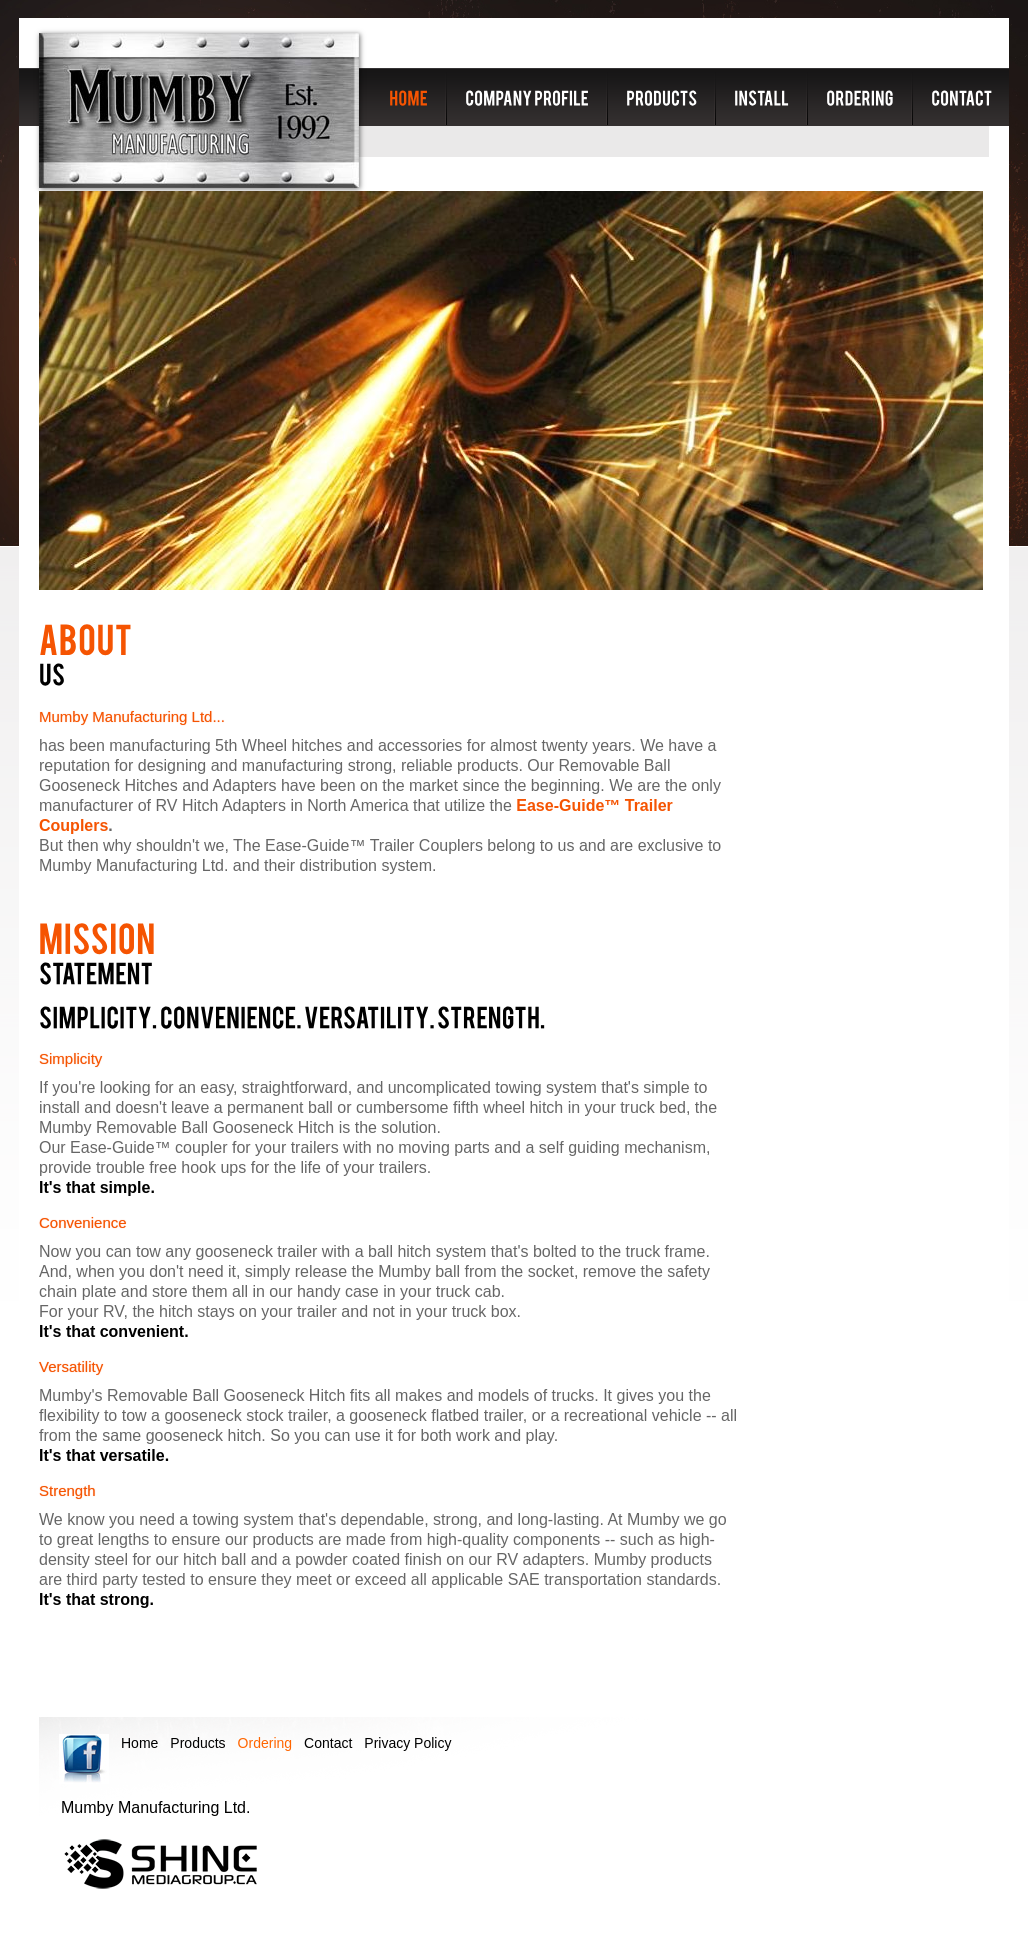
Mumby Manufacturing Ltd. (199, 110)
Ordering (265, 1743)
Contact (328, 1743)
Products (197, 1743)
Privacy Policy (407, 1743)
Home (139, 1743)
